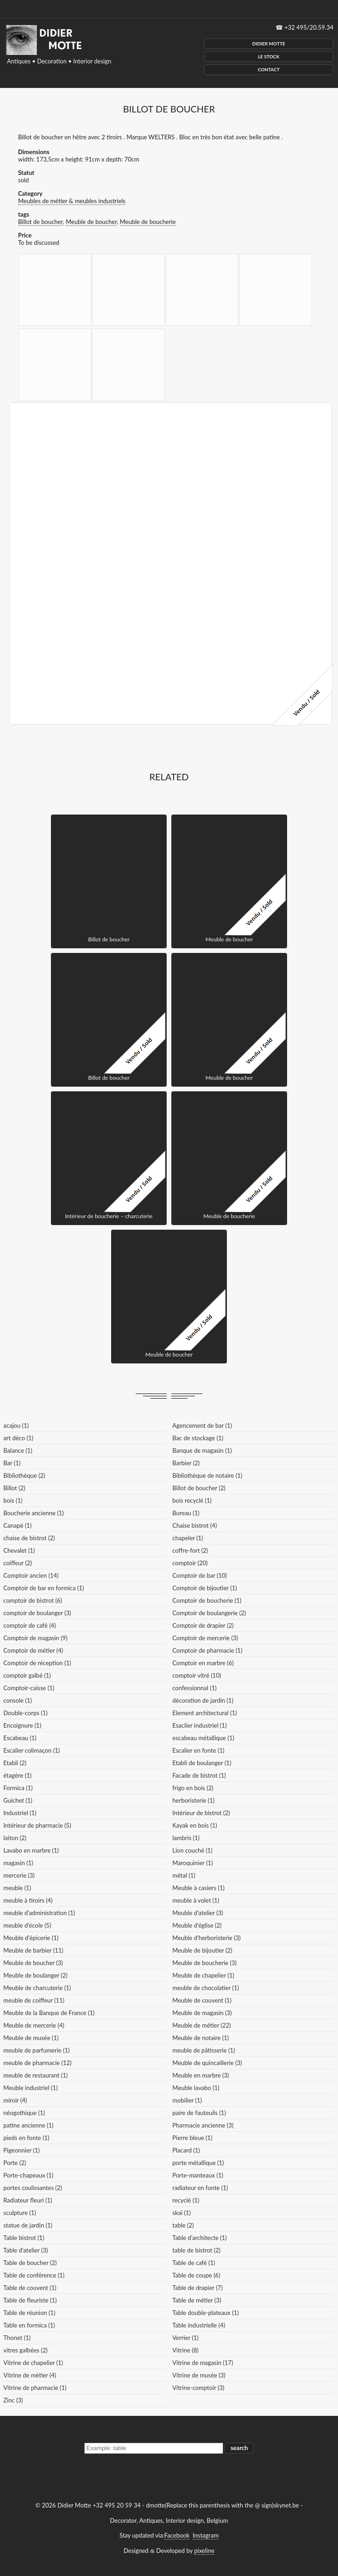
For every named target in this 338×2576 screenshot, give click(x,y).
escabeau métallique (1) (203, 1738)
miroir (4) (15, 2100)
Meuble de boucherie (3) (204, 1962)
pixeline (204, 2550)
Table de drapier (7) (197, 2287)
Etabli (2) (14, 1763)
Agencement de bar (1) (202, 1425)
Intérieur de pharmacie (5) (37, 1825)
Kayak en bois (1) (194, 1825)
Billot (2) (14, 1488)
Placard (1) (186, 2150)
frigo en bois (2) (192, 1788)
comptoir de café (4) (29, 1625)
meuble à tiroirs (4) (27, 1900)
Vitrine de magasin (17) (202, 2362)
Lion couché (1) (192, 1850)
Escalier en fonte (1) (198, 1750)
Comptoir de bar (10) (199, 1575)
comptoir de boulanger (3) (37, 1613)
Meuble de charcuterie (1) (37, 1987)
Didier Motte (268, 43)
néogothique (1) (24, 2112)
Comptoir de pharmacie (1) (207, 1650)
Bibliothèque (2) (24, 1475)
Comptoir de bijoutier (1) (204, 1588)
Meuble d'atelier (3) (197, 1912)
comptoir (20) (189, 1563)
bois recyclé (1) (192, 1500)
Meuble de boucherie (148, 221)
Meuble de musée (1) (30, 2037)
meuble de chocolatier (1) (205, 1987)
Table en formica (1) (29, 2325)
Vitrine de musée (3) (198, 2375)
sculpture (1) (19, 2212)
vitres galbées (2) (25, 2350)
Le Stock (268, 56)
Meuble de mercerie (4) (33, 2025)
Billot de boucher (40, 221)
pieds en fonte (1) (26, 2137)
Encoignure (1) (22, 1725)
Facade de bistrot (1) (198, 1775)
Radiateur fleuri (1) (27, 2200)
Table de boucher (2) (29, 2262)
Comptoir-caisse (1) (28, 1688)
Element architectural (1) (204, 1713)
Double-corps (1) (25, 1713)
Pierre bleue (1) (192, 2137)
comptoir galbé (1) (27, 1675)
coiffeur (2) (17, 1563)
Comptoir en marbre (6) (202, 1663)
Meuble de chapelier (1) (203, 1975)
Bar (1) (11, 1463)
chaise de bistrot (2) (29, 1538)
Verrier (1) (185, 2337)
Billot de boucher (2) (198, 1488)
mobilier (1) (187, 2100)
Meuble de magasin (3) (202, 2012)
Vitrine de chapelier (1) (33, 2362)
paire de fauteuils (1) (199, 2112)
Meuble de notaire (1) (200, 2037)
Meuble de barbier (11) (33, 1950)
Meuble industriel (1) (30, 2087)
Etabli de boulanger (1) (201, 1763)
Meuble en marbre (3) (200, 2075)
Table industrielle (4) (198, 2325)
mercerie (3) (19, 1875)
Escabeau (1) (19, 1738)
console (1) (17, 1700)
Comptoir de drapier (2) (202, 1625)
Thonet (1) (17, 2337)
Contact (269, 69)
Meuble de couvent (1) (202, 2000)
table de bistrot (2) (196, 2250)
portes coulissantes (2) (32, 2187)
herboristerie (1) (193, 1800)
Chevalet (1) (19, 1550)
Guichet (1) (17, 1800)
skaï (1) (181, 2212)
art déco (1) (18, 1438)
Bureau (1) (185, 1513)
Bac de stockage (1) (197, 1438)
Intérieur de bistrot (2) (201, 1813)
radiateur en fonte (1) (200, 2187)
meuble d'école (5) (27, 1925)
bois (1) (12, 1500)
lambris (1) (186, 1838)
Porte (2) (14, 2162)
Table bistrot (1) (23, 2237)
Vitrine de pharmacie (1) (34, 2387)
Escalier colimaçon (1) (31, 1750)
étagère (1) (17, 1775)
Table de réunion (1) (29, 2312)
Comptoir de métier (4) (33, 1650)
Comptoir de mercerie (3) (205, 1638)
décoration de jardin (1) (202, 1700)
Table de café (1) (193, 2262)
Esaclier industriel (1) (199, 1725)
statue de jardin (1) (27, 2225)
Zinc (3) (13, 2400)
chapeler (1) (187, 1538)
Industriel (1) (19, 1813)
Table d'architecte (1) (199, 2237)
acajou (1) (16, 1425)
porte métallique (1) (198, 2162)
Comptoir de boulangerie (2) (209, 1613)
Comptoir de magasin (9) (35, 1638)
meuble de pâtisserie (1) (203, 2050)
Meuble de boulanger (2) (35, 1975)
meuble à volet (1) (195, 1900)
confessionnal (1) (194, 1688)
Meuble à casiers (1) (198, 1888)
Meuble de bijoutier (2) (202, 1950)
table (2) (183, 2225)
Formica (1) (17, 1788)
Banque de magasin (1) (202, 1450)
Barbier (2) (186, 1463)
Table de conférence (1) (33, 2275)
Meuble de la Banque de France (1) (48, 2012)
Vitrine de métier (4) (29, 2375)
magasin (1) (18, 1863)
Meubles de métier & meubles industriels (71, 201)
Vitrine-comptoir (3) (198, 2387)
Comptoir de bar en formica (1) (43, 1588)
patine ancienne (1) (28, 2125)
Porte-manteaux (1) (197, 2175)
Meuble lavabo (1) (195, 2087)
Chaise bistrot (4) (194, 1525)
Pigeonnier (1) (21, 2150)
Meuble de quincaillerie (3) (207, 2062)
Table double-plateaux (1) (205, 2312)
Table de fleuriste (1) (29, 2300)
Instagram (206, 2535)
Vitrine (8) (185, 2350)
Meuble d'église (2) (196, 1925)
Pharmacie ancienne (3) (202, 2125)
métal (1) (183, 1875)
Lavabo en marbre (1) (31, 1850)
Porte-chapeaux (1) (28, 2175)
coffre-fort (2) (190, 1550)
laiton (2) (14, 1838)
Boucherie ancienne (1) (33, 1513)
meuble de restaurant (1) (35, 2075)
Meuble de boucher (91, 221)
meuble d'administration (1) (39, 1912)
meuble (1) (17, 1888)
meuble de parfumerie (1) (36, 2050)
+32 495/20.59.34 (308, 27)
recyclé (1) (185, 2200)
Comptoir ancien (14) (30, 1575)
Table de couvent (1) (29, 2287)
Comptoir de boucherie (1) (206, 1600)
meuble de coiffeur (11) (33, 2000)
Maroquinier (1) (192, 1863)
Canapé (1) (17, 1525)
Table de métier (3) (196, 2300)
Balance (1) (17, 1450)
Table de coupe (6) (196, 2275)
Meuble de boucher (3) (33, 1962)
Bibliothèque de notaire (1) (207, 1475)
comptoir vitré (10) (196, 1675)
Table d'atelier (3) (25, 2250)
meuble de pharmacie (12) (37, 2062)
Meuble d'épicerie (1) (30, 1937)
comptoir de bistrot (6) (32, 1600)
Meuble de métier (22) (201, 2025)
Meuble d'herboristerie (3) (206, 1937)
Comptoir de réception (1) (37, 1663)
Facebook (176, 2535)
